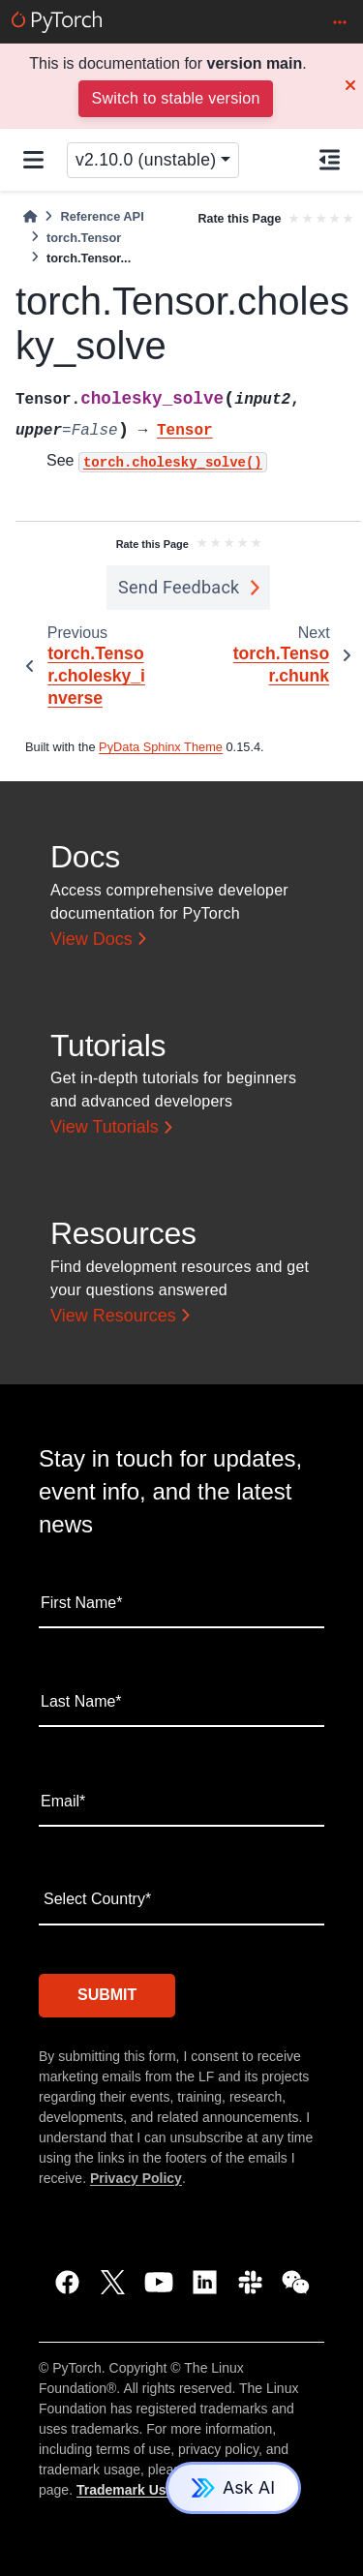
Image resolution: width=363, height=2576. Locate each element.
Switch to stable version (175, 98)
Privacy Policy (136, 2178)
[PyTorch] (57, 22)
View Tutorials (104, 1126)
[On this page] (330, 159)
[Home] (30, 216)
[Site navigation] (33, 159)
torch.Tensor (83, 237)
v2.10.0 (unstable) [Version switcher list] (146, 159)
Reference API (101, 216)
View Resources (113, 1315)
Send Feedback (179, 587)
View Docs (91, 939)
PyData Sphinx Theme (161, 747)
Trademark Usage (133, 2490)
